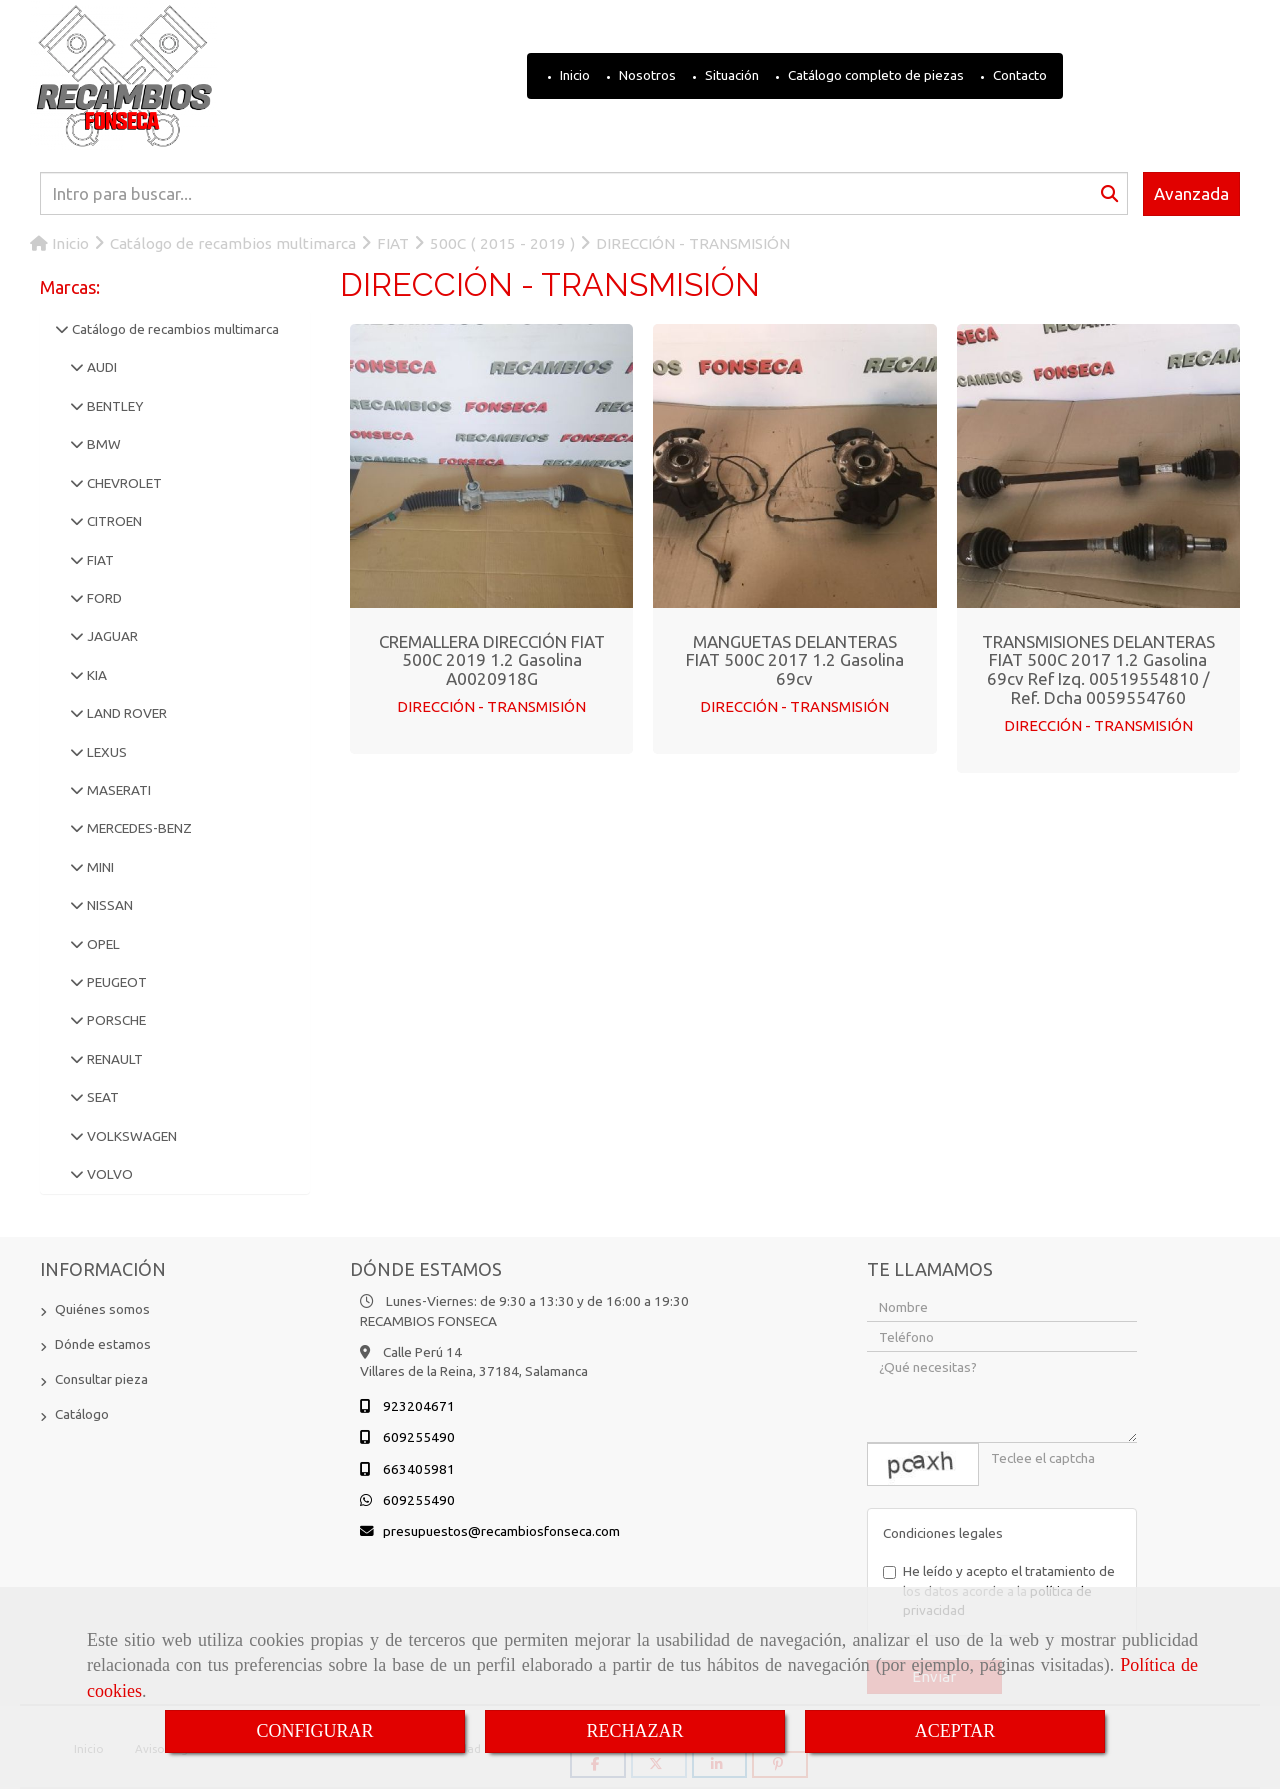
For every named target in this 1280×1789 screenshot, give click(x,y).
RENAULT (113, 1059)
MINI (99, 867)
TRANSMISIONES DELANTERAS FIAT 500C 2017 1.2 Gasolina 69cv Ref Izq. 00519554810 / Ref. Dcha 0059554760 (1098, 669)
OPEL (102, 944)
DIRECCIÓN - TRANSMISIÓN (491, 706)
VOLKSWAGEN (130, 1136)
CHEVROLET (123, 483)
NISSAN (108, 905)
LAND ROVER (125, 713)
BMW (102, 444)
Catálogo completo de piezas (874, 75)
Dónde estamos (103, 1344)
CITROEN (113, 521)
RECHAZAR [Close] (634, 1731)
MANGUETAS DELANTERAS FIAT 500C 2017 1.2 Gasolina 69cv (795, 660)
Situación (730, 75)
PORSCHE (115, 1020)
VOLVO (108, 1174)
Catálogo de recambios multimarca (174, 329)
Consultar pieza (101, 1379)
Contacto (1018, 75)
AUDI (100, 367)
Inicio (573, 75)
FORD (103, 598)
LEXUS (105, 752)
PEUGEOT (115, 982)
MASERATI (117, 790)
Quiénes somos (102, 1309)
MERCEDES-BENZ (138, 828)
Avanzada (1191, 193)
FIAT (99, 560)
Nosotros (646, 75)
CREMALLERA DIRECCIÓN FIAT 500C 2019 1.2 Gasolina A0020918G (492, 660)
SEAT (101, 1097)
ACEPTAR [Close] (955, 1731)
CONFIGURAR (314, 1731)
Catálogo (82, 1414)
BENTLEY (113, 406)
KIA (95, 675)
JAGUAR (111, 636)
